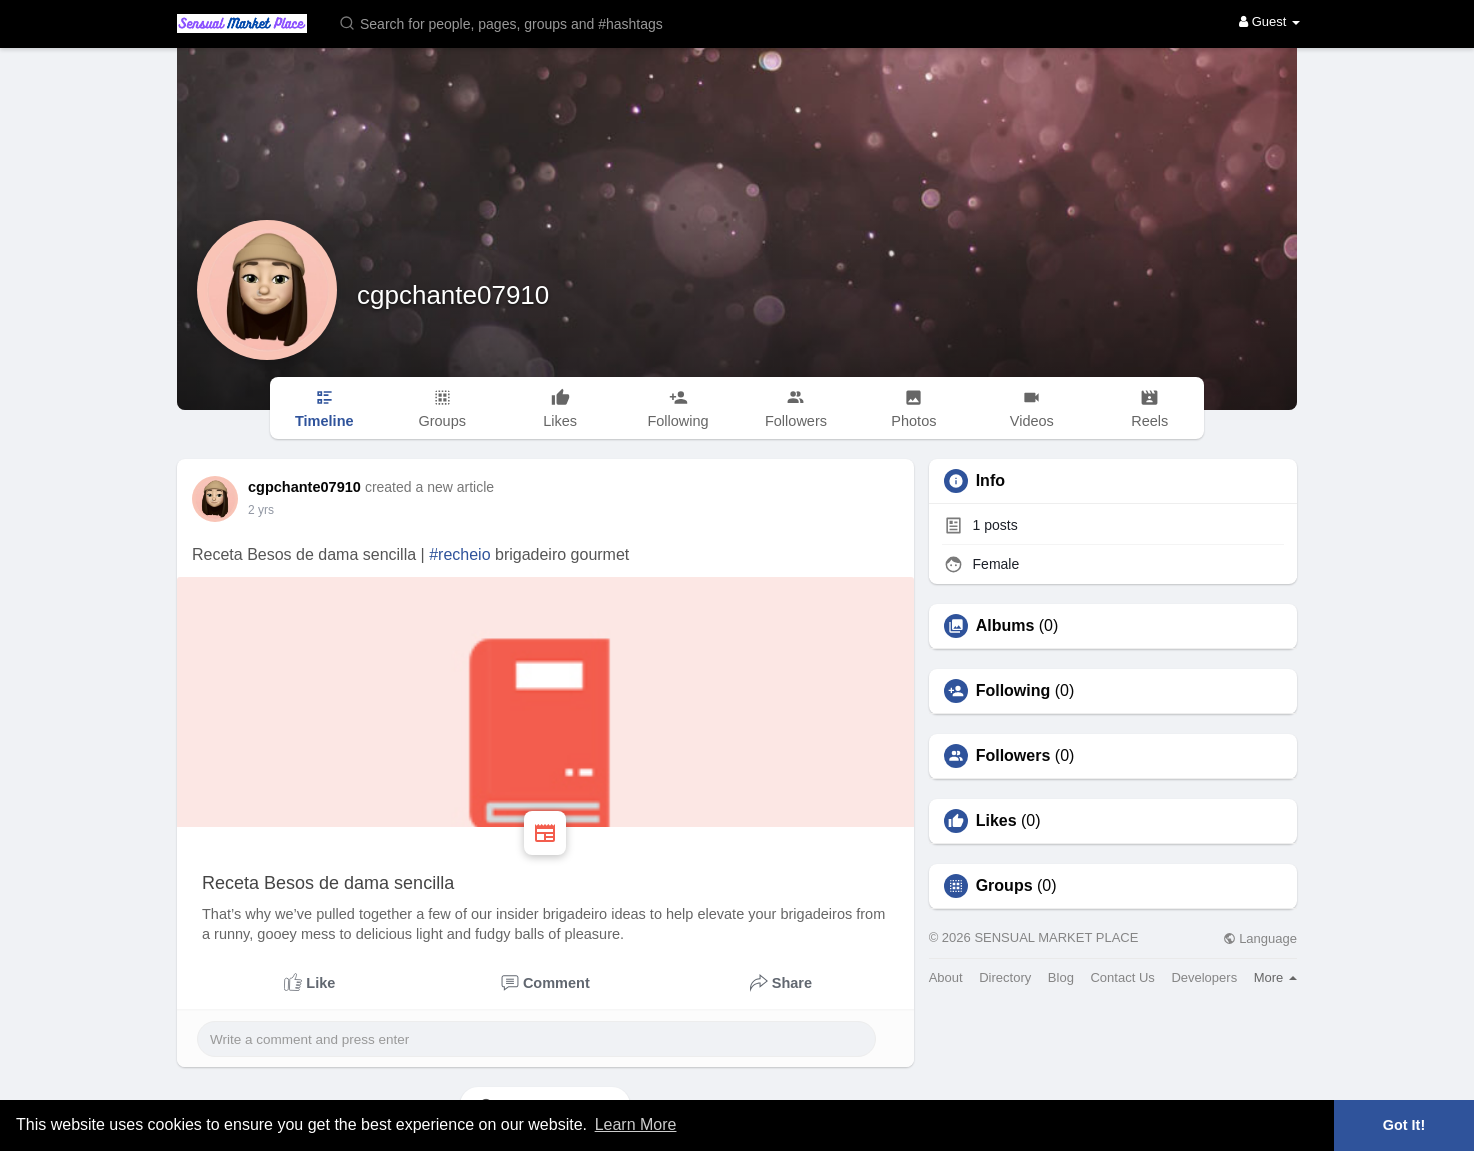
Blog (1061, 977)
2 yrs (261, 510)
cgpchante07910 (453, 295)
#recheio (459, 554)
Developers (1204, 977)
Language (1260, 938)
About (946, 977)
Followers (1013, 756)
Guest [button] (1269, 21)
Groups (1004, 886)
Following (1013, 691)
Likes (996, 821)
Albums (1005, 626)
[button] (514, 22)
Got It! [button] (1404, 1125)
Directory (1005, 977)
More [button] (1275, 977)
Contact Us (1122, 977)
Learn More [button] (636, 1124)
